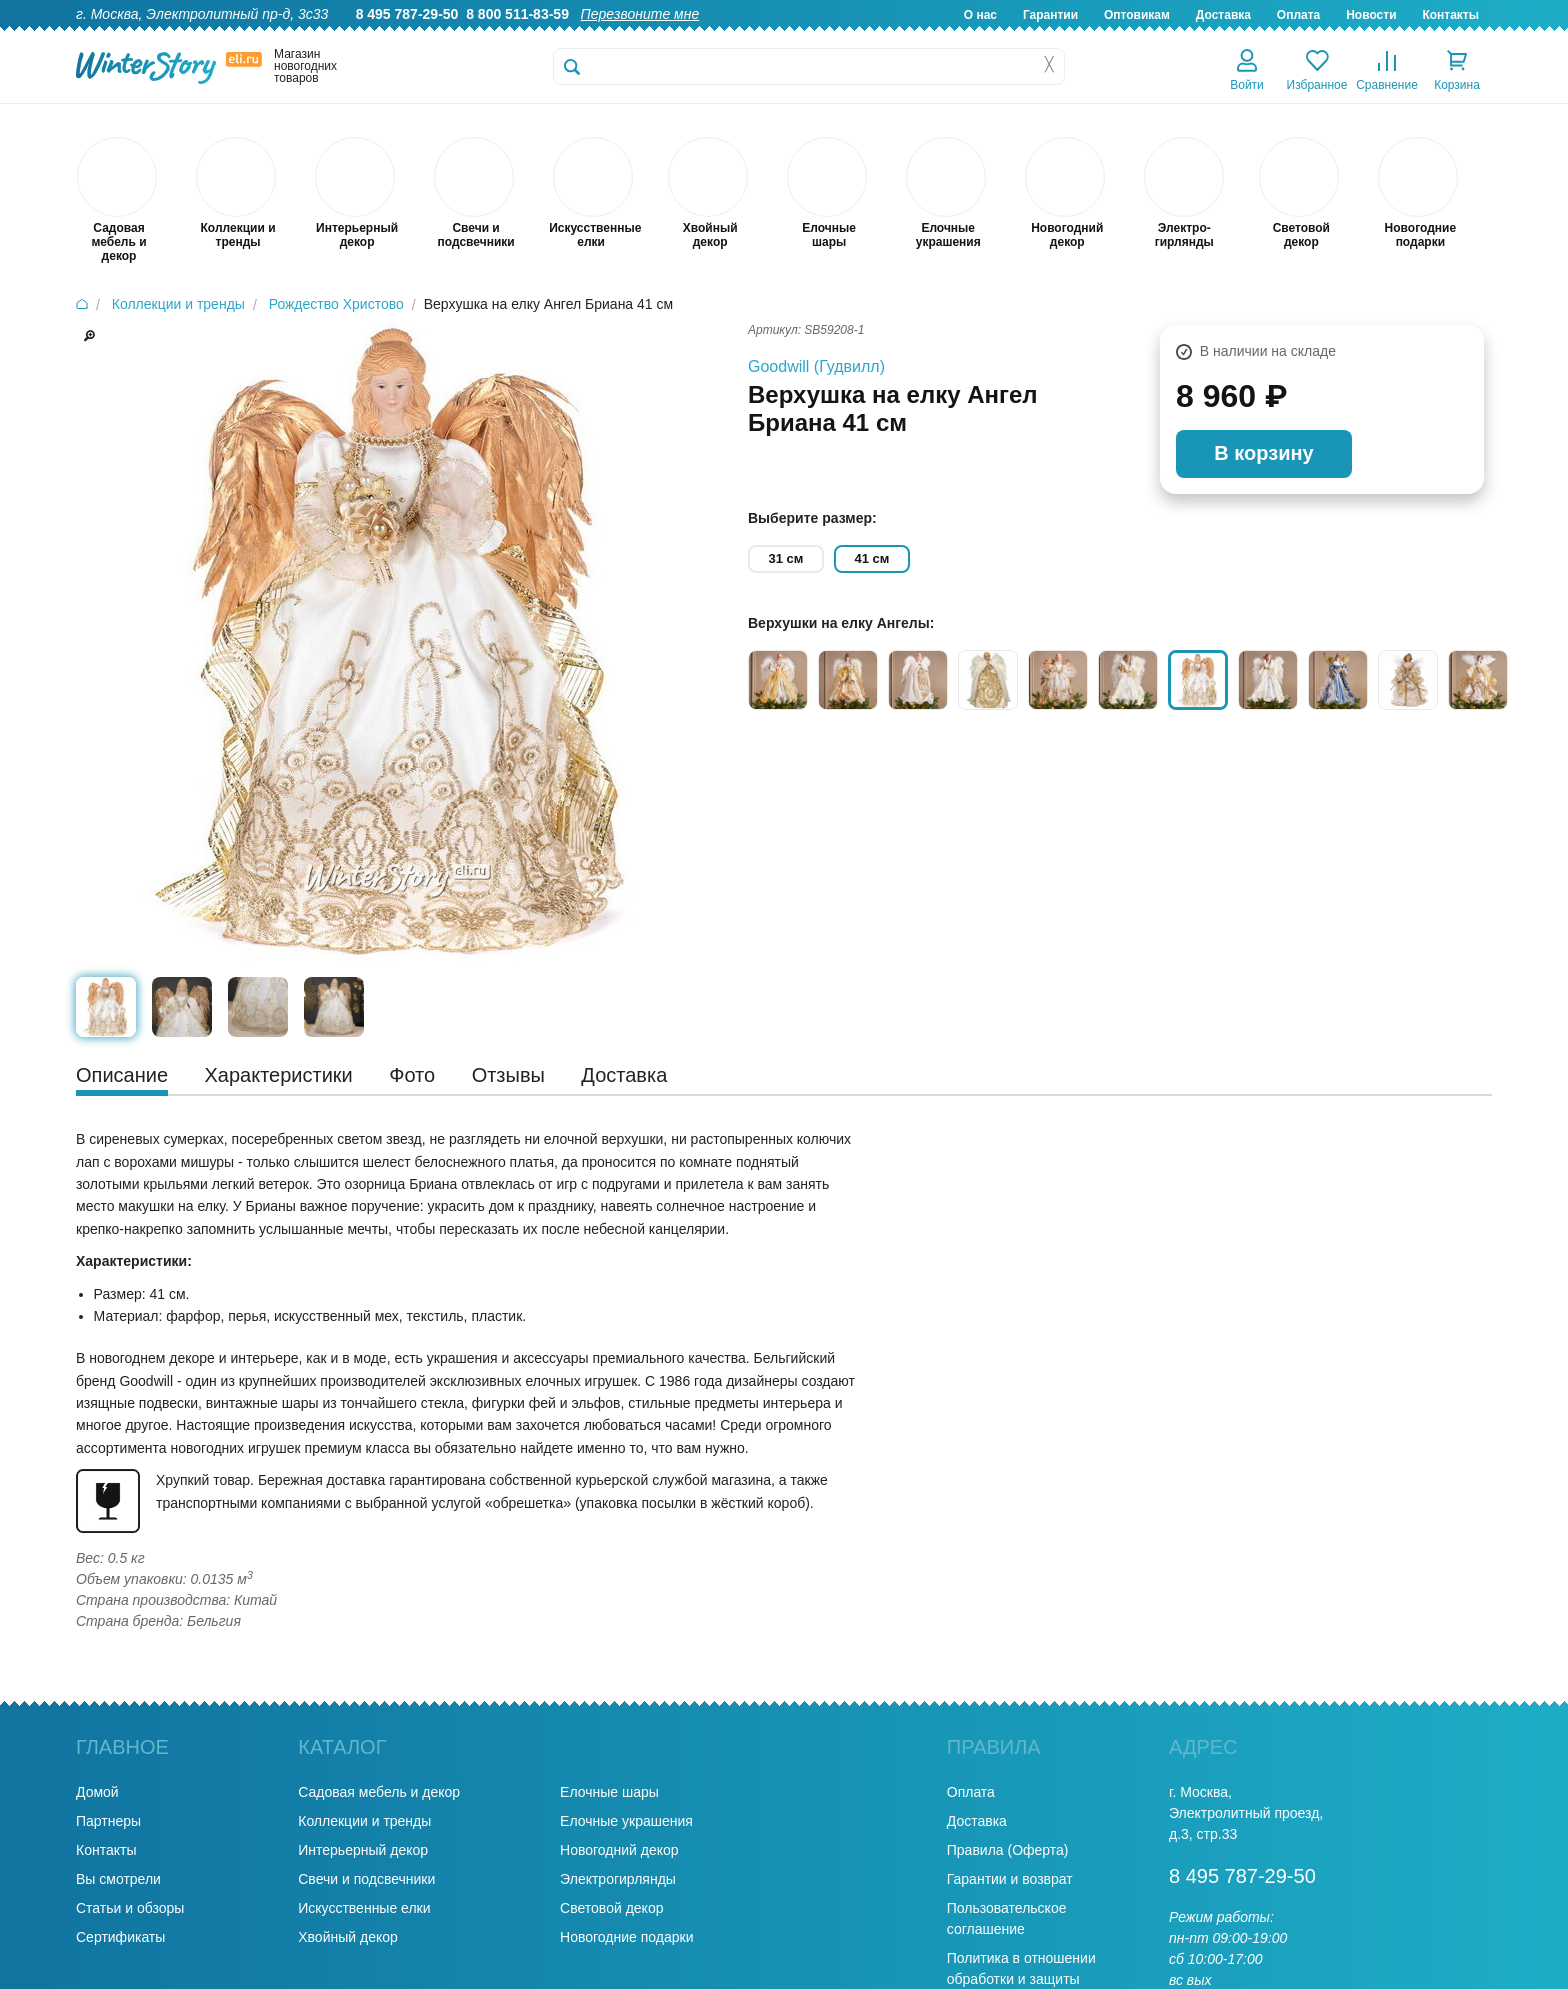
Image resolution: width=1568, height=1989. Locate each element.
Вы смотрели (118, 1879)
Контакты (1450, 15)
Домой (97, 1792)
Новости (1371, 15)
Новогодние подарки (626, 1937)
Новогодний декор (619, 1850)
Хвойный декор (348, 1937)
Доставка (1223, 15)
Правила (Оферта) (1008, 1850)
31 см (786, 558)
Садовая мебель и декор (379, 1792)
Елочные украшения (626, 1821)
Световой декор (611, 1908)
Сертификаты (120, 1937)
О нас (980, 15)
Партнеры (108, 1821)
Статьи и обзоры (130, 1908)
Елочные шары (609, 1792)
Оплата (1298, 15)
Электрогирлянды (618, 1879)
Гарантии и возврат (1010, 1879)
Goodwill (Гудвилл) (816, 366)
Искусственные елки (364, 1908)
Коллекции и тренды (364, 1821)
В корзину (1263, 453)
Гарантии (1050, 15)
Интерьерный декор (363, 1850)
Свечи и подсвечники (366, 1879)
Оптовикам (1137, 15)
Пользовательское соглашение (1007, 1918)
